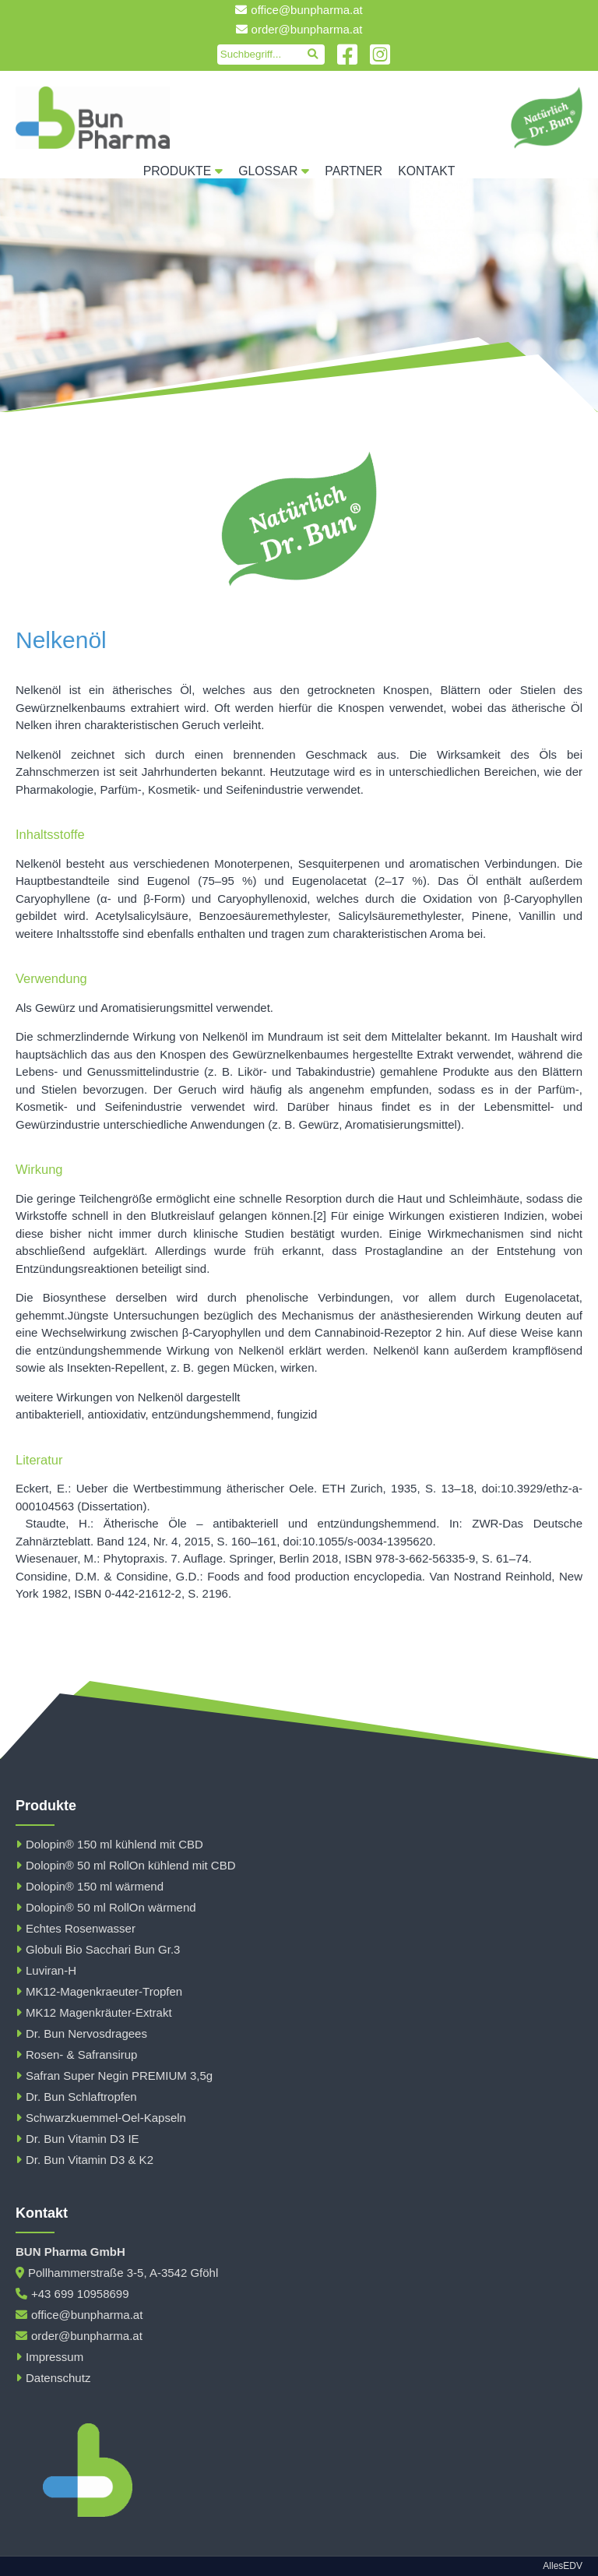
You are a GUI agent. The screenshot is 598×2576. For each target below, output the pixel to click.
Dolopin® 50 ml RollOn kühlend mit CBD (126, 1865)
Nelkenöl (61, 640)
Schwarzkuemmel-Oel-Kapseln (101, 2117)
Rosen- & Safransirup (76, 2054)
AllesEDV (562, 2565)
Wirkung (39, 1169)
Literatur (39, 1460)
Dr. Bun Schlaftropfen (76, 2096)
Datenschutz (53, 2377)
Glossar (273, 171)
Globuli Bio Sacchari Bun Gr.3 (98, 1949)
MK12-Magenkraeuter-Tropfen (99, 1991)
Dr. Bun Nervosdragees (81, 2033)
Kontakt (426, 171)
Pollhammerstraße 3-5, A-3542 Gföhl (117, 2272)
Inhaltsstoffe (50, 834)
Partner (353, 171)
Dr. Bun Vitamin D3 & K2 (84, 2159)
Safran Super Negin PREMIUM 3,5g (114, 2075)
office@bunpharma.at (298, 9)
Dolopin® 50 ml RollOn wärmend (106, 1907)
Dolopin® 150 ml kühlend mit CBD (109, 1844)
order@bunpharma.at (299, 29)
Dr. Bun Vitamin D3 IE (77, 2138)
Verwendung (51, 978)
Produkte (183, 171)
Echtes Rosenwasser (75, 1928)
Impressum (49, 2356)
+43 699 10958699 (72, 2293)
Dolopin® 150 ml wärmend (90, 1886)
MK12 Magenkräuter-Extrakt (94, 2012)
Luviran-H (46, 1970)
